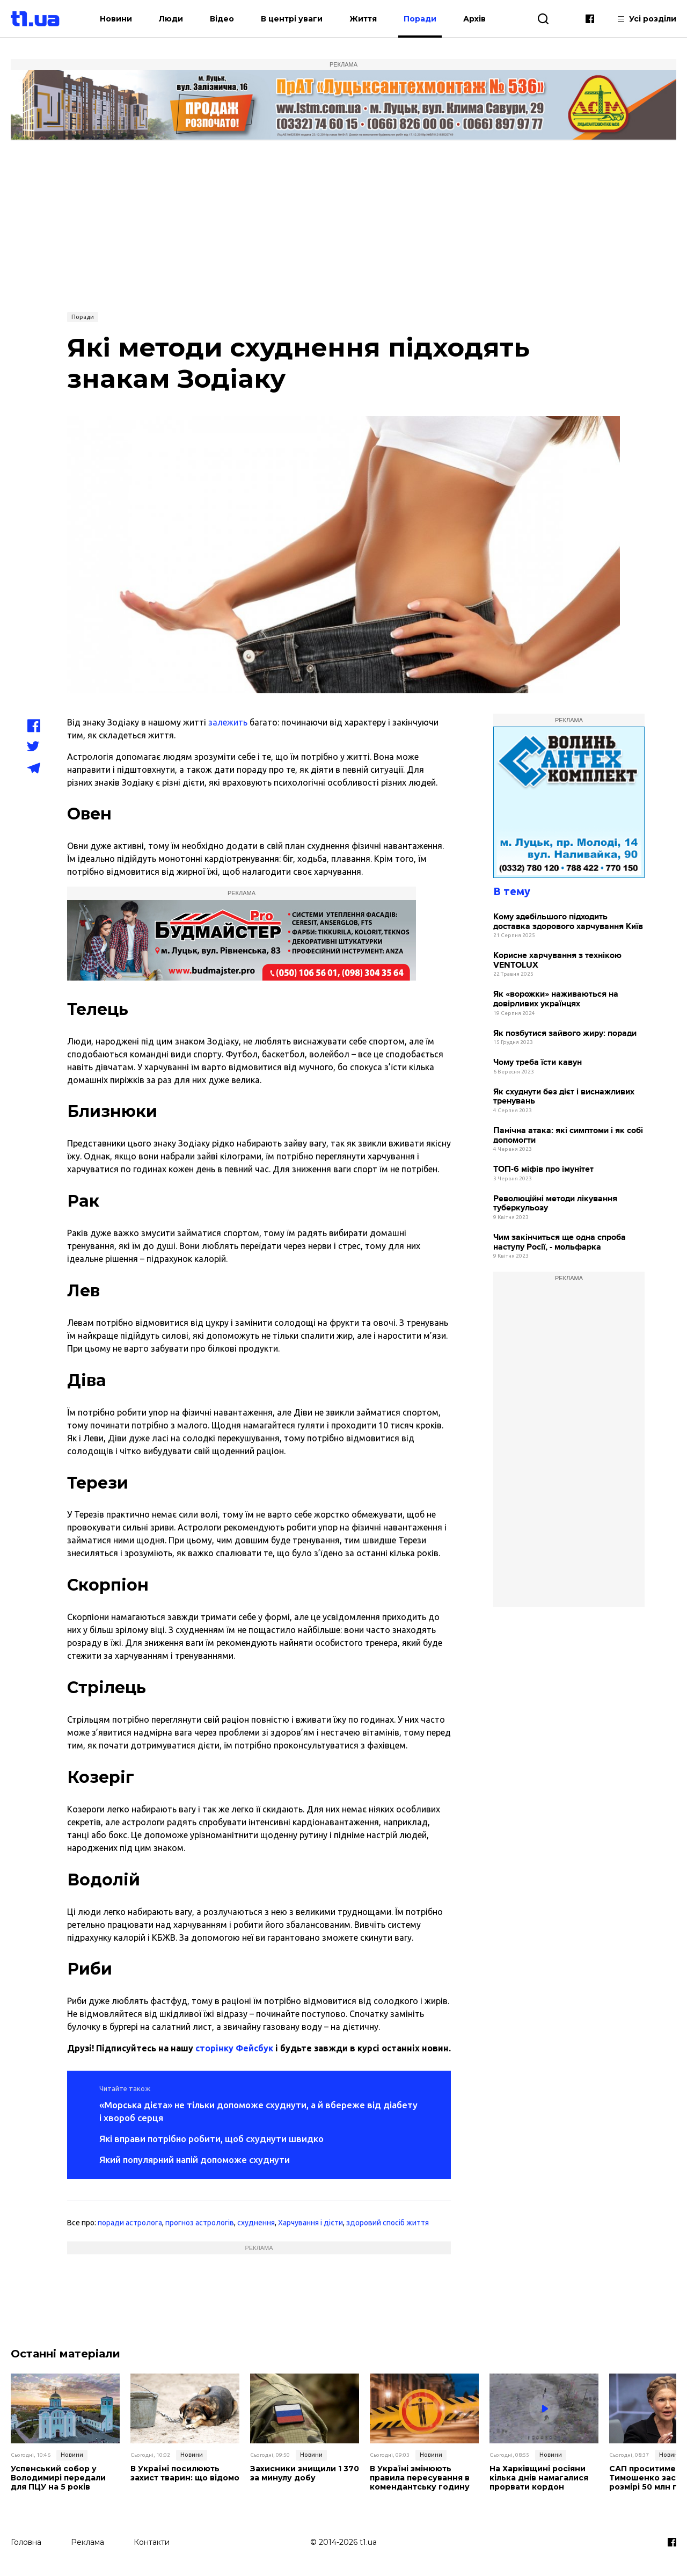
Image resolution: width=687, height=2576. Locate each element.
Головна (26, 2542)
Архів (474, 19)
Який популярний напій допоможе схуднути (194, 2159)
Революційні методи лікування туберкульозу (555, 1203)
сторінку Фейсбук (234, 2048)
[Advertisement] (343, 225)
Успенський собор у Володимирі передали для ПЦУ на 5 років (58, 2477)
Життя (363, 19)
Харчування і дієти (310, 2222)
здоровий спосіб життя (387, 2222)
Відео (222, 19)
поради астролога (130, 2222)
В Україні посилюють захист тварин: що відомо (184, 2473)
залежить (227, 722)
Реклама (87, 2542)
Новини (116, 19)
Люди (171, 19)
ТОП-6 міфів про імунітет (543, 1169)
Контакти (152, 2542)
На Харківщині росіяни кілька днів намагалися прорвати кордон (538, 2477)
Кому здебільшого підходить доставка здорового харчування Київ (568, 921)
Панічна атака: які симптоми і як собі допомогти (568, 1135)
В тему (511, 891)
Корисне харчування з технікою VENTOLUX (557, 960)
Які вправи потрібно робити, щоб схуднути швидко (211, 2139)
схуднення (256, 2222)
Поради (420, 19)
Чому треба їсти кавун (537, 1062)
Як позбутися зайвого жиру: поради (565, 1033)
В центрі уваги (292, 19)
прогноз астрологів (199, 2222)
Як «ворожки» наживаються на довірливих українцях (555, 999)
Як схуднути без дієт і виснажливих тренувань (563, 1096)
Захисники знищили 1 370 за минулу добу (304, 2473)
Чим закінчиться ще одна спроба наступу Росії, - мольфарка (559, 1242)
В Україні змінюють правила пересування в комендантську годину (420, 2477)
